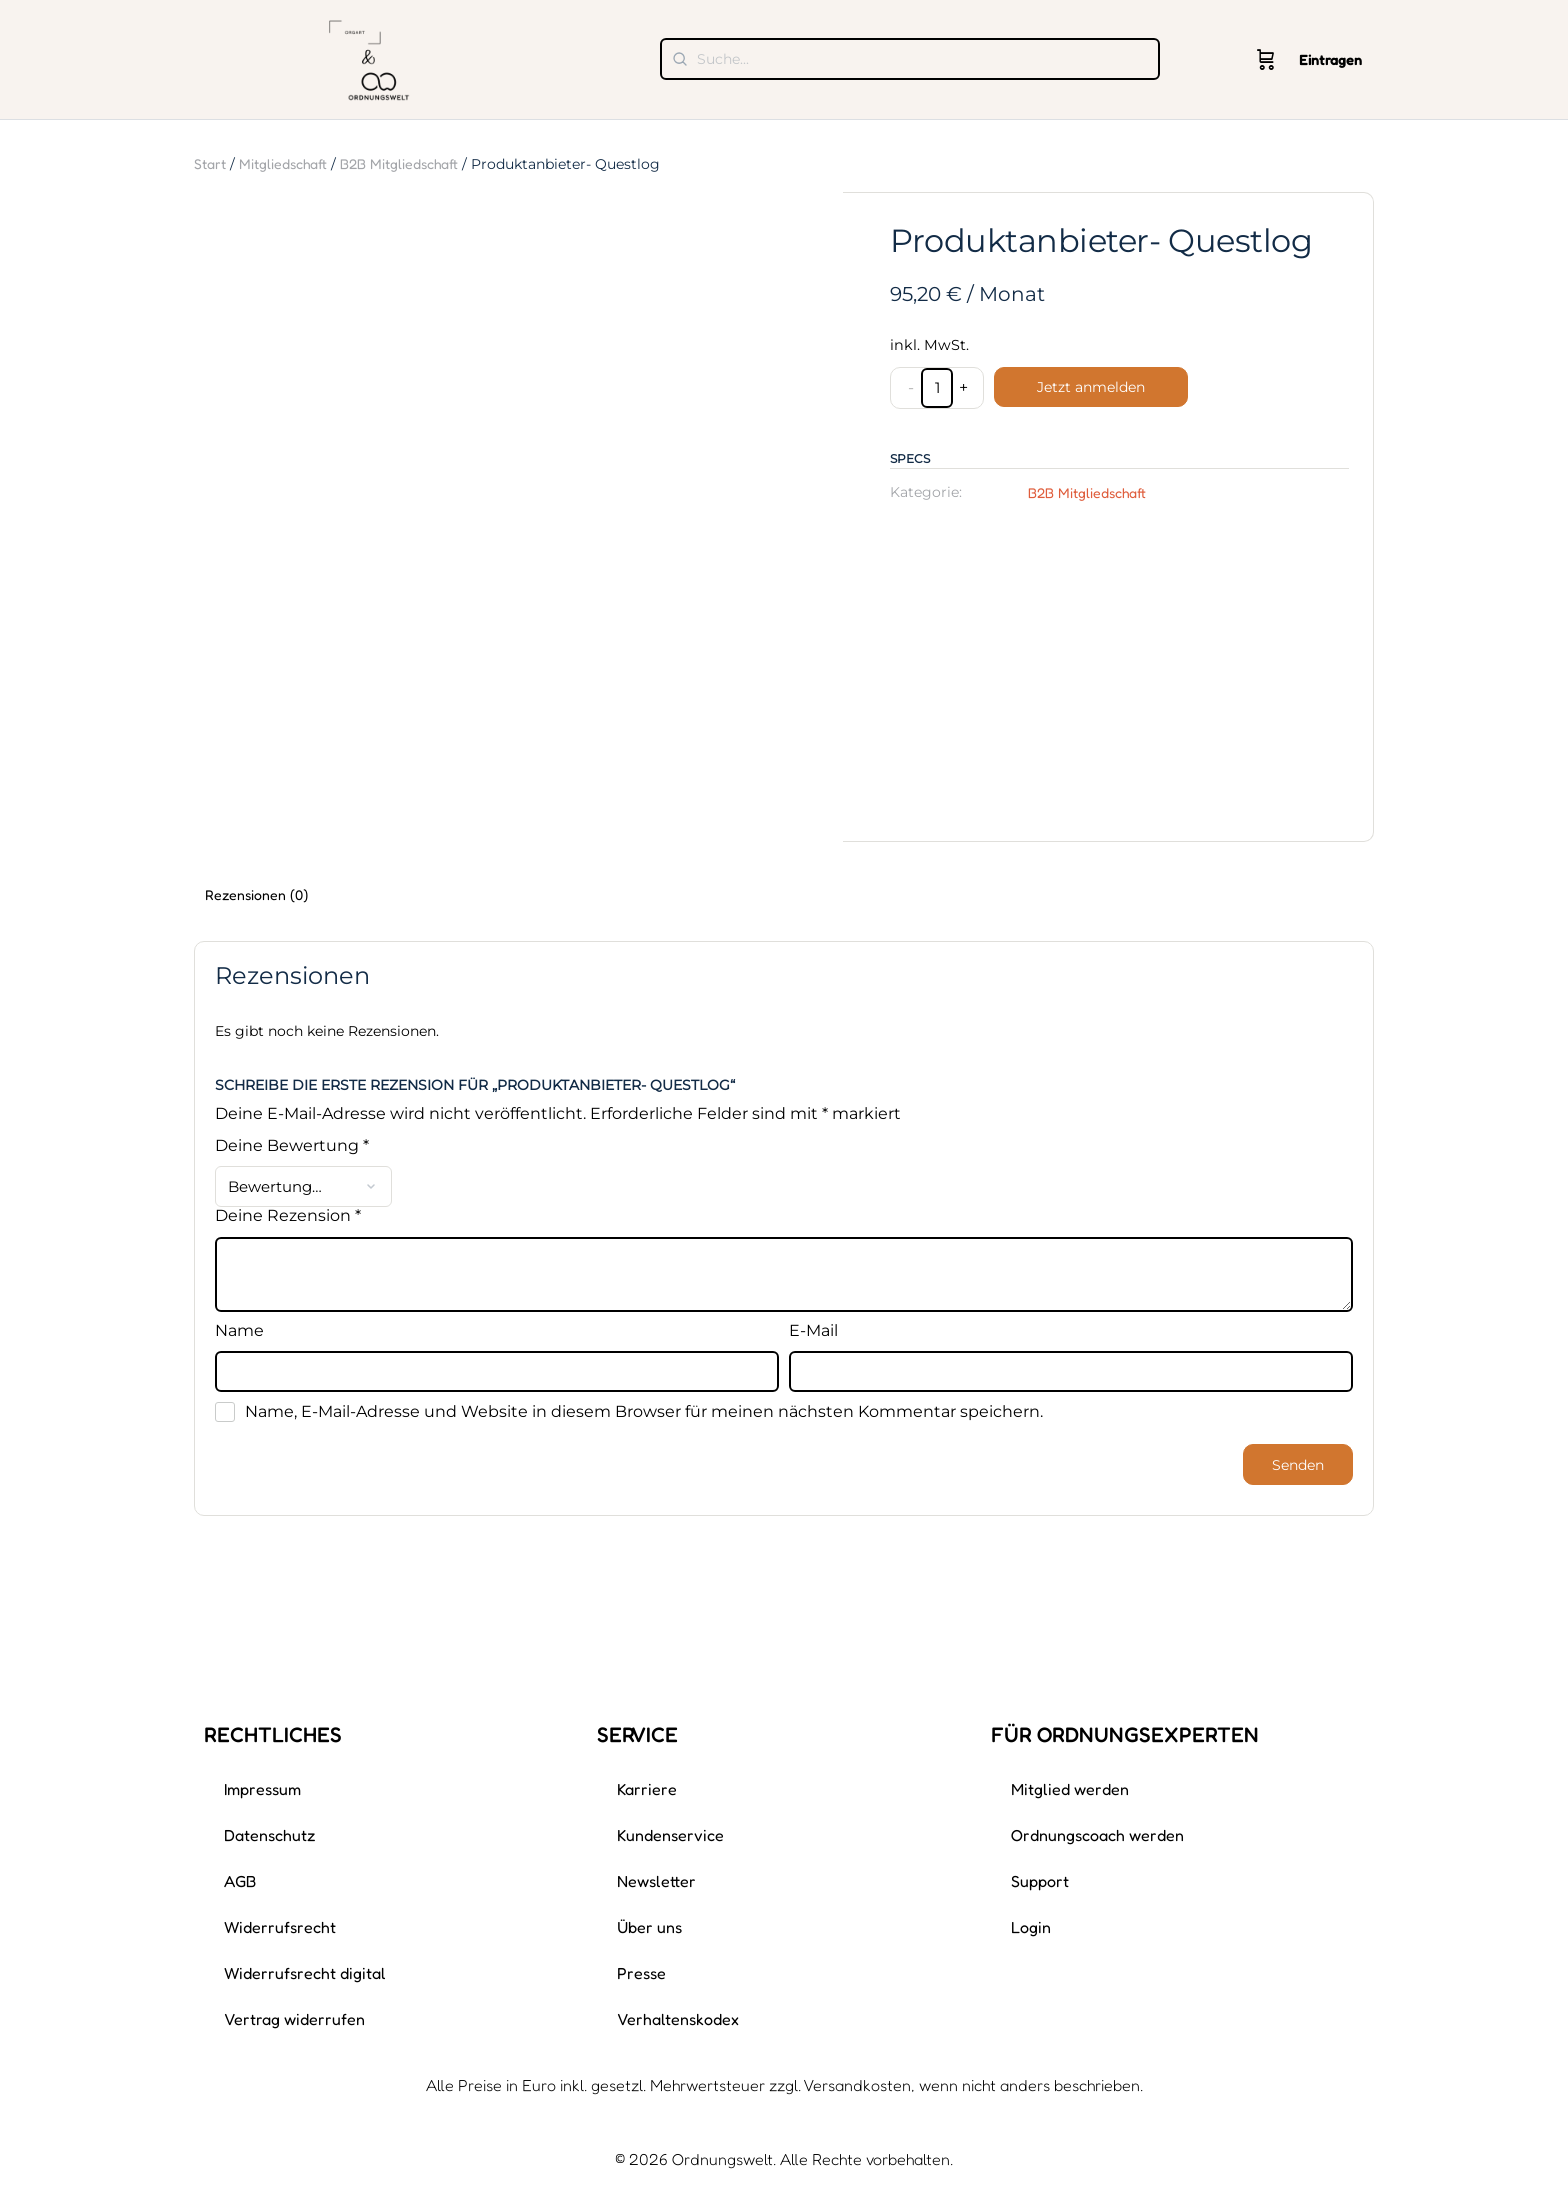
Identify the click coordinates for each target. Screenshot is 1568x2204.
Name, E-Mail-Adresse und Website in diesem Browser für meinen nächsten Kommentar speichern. (644, 1411)
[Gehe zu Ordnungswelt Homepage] (369, 57)
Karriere (647, 1789)
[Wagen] (1266, 60)
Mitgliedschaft (283, 163)
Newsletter (656, 1881)
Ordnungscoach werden (1097, 1835)
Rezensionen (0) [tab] (256, 894)
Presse (641, 1973)
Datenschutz (270, 1835)
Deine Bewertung (292, 1146)
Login (1031, 1927)
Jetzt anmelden (1091, 387)
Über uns (649, 1927)
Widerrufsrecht (280, 1927)
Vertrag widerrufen (294, 2019)
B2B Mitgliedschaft (399, 163)
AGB (240, 1881)
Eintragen (1330, 59)
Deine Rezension (288, 1216)
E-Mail (813, 1331)
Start (210, 163)
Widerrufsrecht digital (305, 1973)
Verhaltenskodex (678, 2019)
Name (239, 1331)
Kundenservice (670, 1835)
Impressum (262, 1789)
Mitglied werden (1070, 1789)
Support (1040, 1881)
